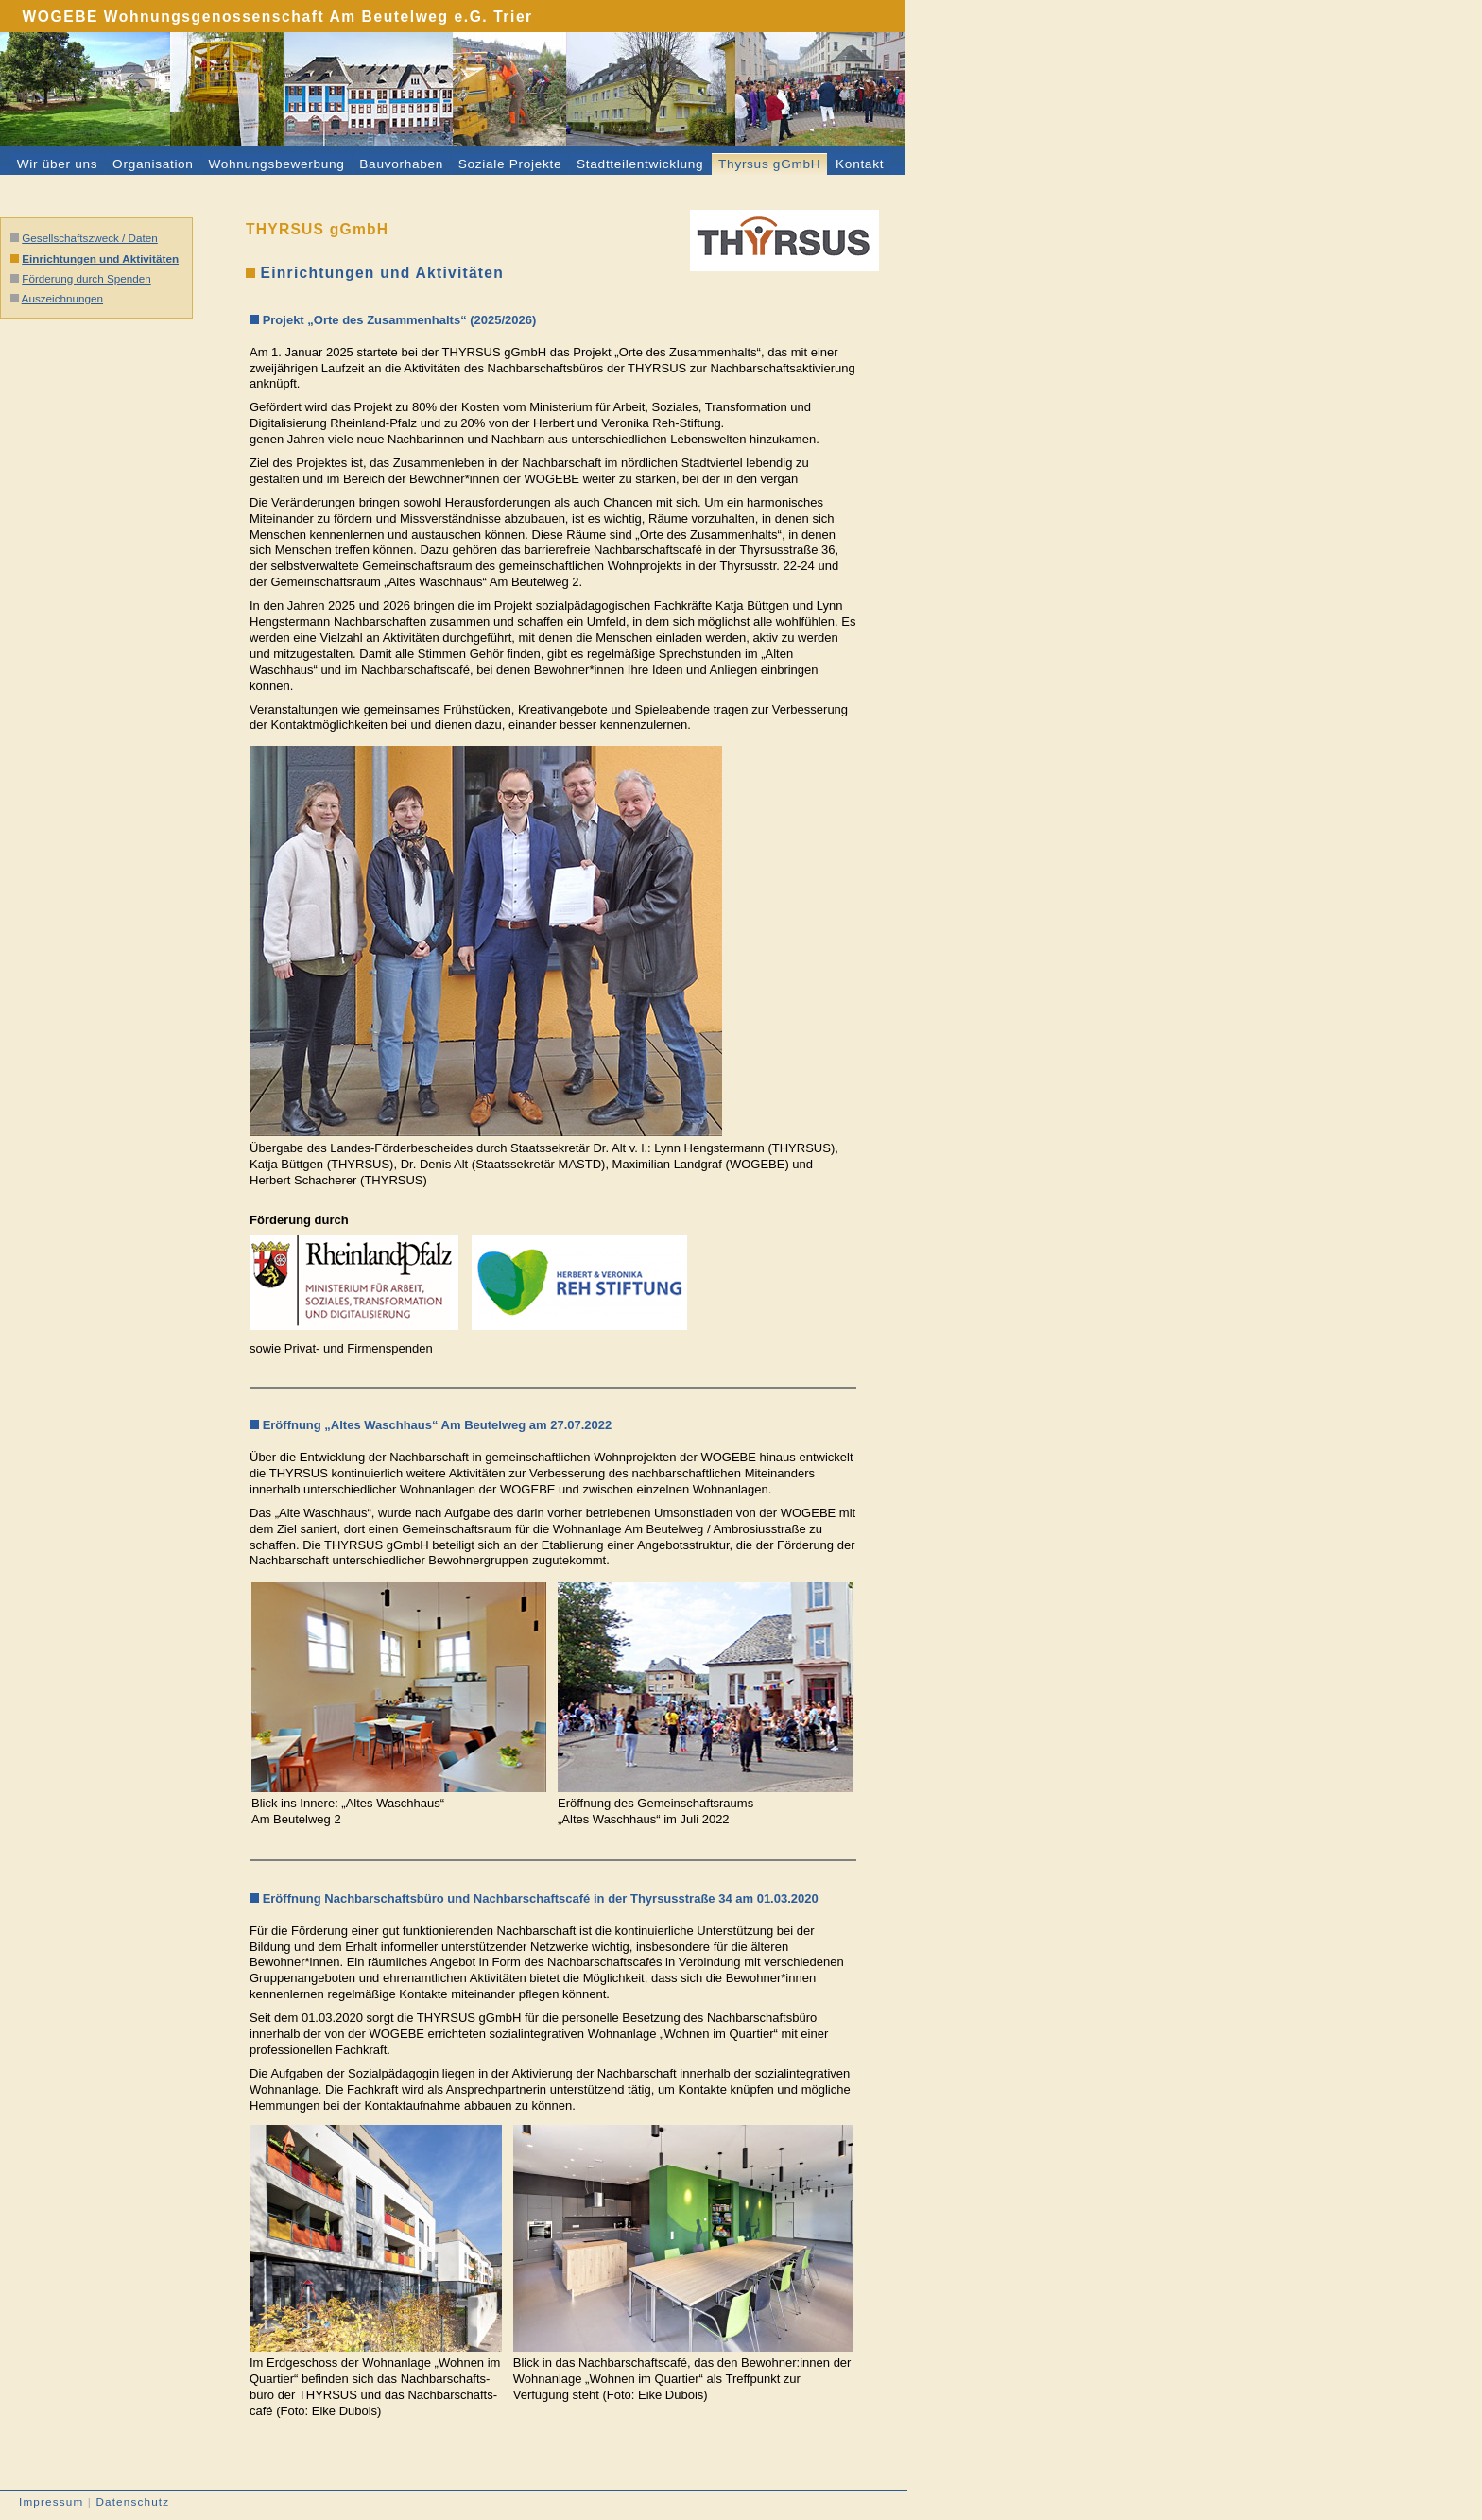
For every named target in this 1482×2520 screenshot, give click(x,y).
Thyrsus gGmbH (769, 164)
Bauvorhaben (401, 164)
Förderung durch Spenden (86, 278)
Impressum (51, 2501)
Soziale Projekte (510, 164)
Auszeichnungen (62, 298)
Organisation (153, 164)
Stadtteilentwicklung (640, 164)
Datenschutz (132, 2501)
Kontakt (860, 164)
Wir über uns (57, 164)
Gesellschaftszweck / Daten (90, 238)
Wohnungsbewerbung (276, 164)
